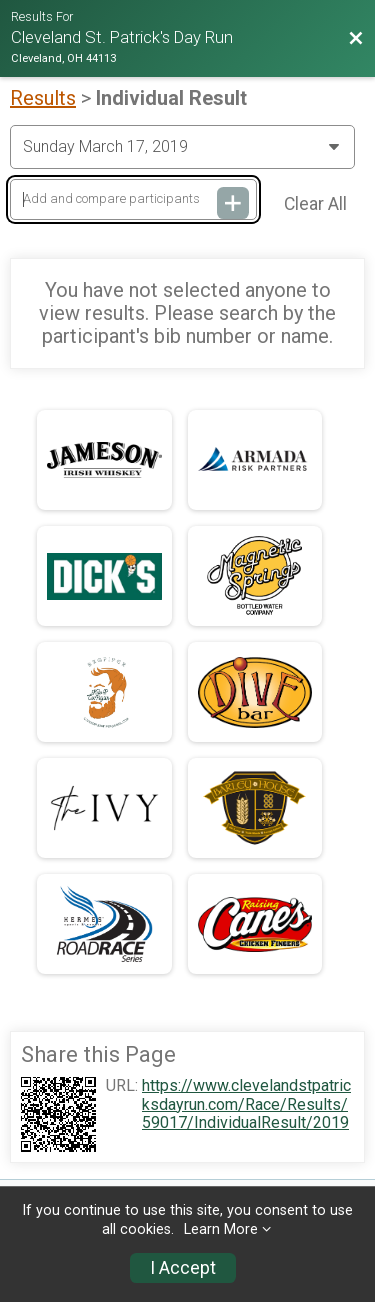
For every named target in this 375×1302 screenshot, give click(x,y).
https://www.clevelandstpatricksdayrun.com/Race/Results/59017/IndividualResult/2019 (246, 1104)
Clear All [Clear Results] (315, 204)
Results (43, 98)
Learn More (221, 1229)
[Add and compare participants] (133, 199)
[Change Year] (182, 147)
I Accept (183, 1268)
